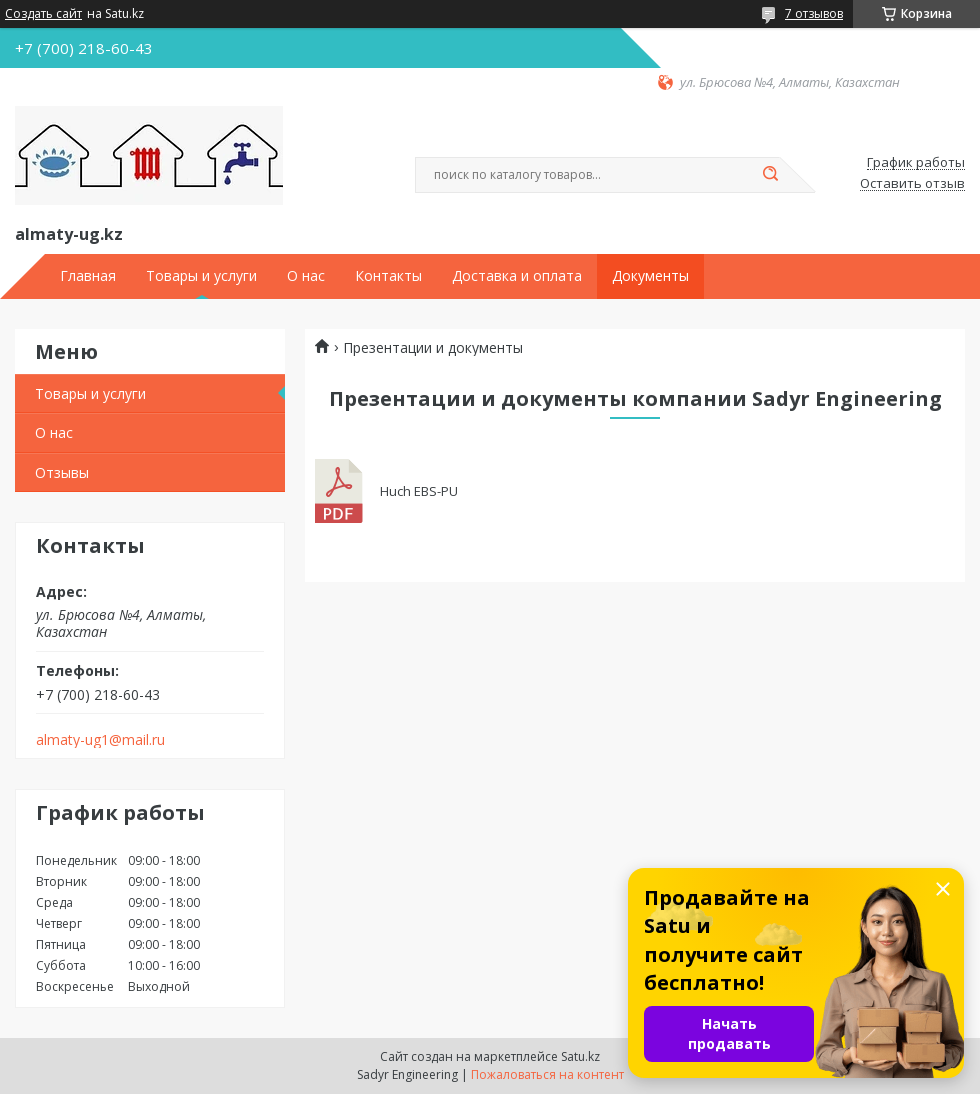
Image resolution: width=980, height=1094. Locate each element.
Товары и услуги (201, 276)
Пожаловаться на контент (547, 1074)
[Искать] (770, 175)
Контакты (388, 276)
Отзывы (62, 472)
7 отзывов (814, 13)
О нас (306, 276)
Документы (650, 276)
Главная (88, 276)
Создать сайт (43, 14)
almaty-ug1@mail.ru (100, 740)
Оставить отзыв (912, 184)
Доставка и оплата (517, 276)
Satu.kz (580, 1056)
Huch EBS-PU (340, 491)
